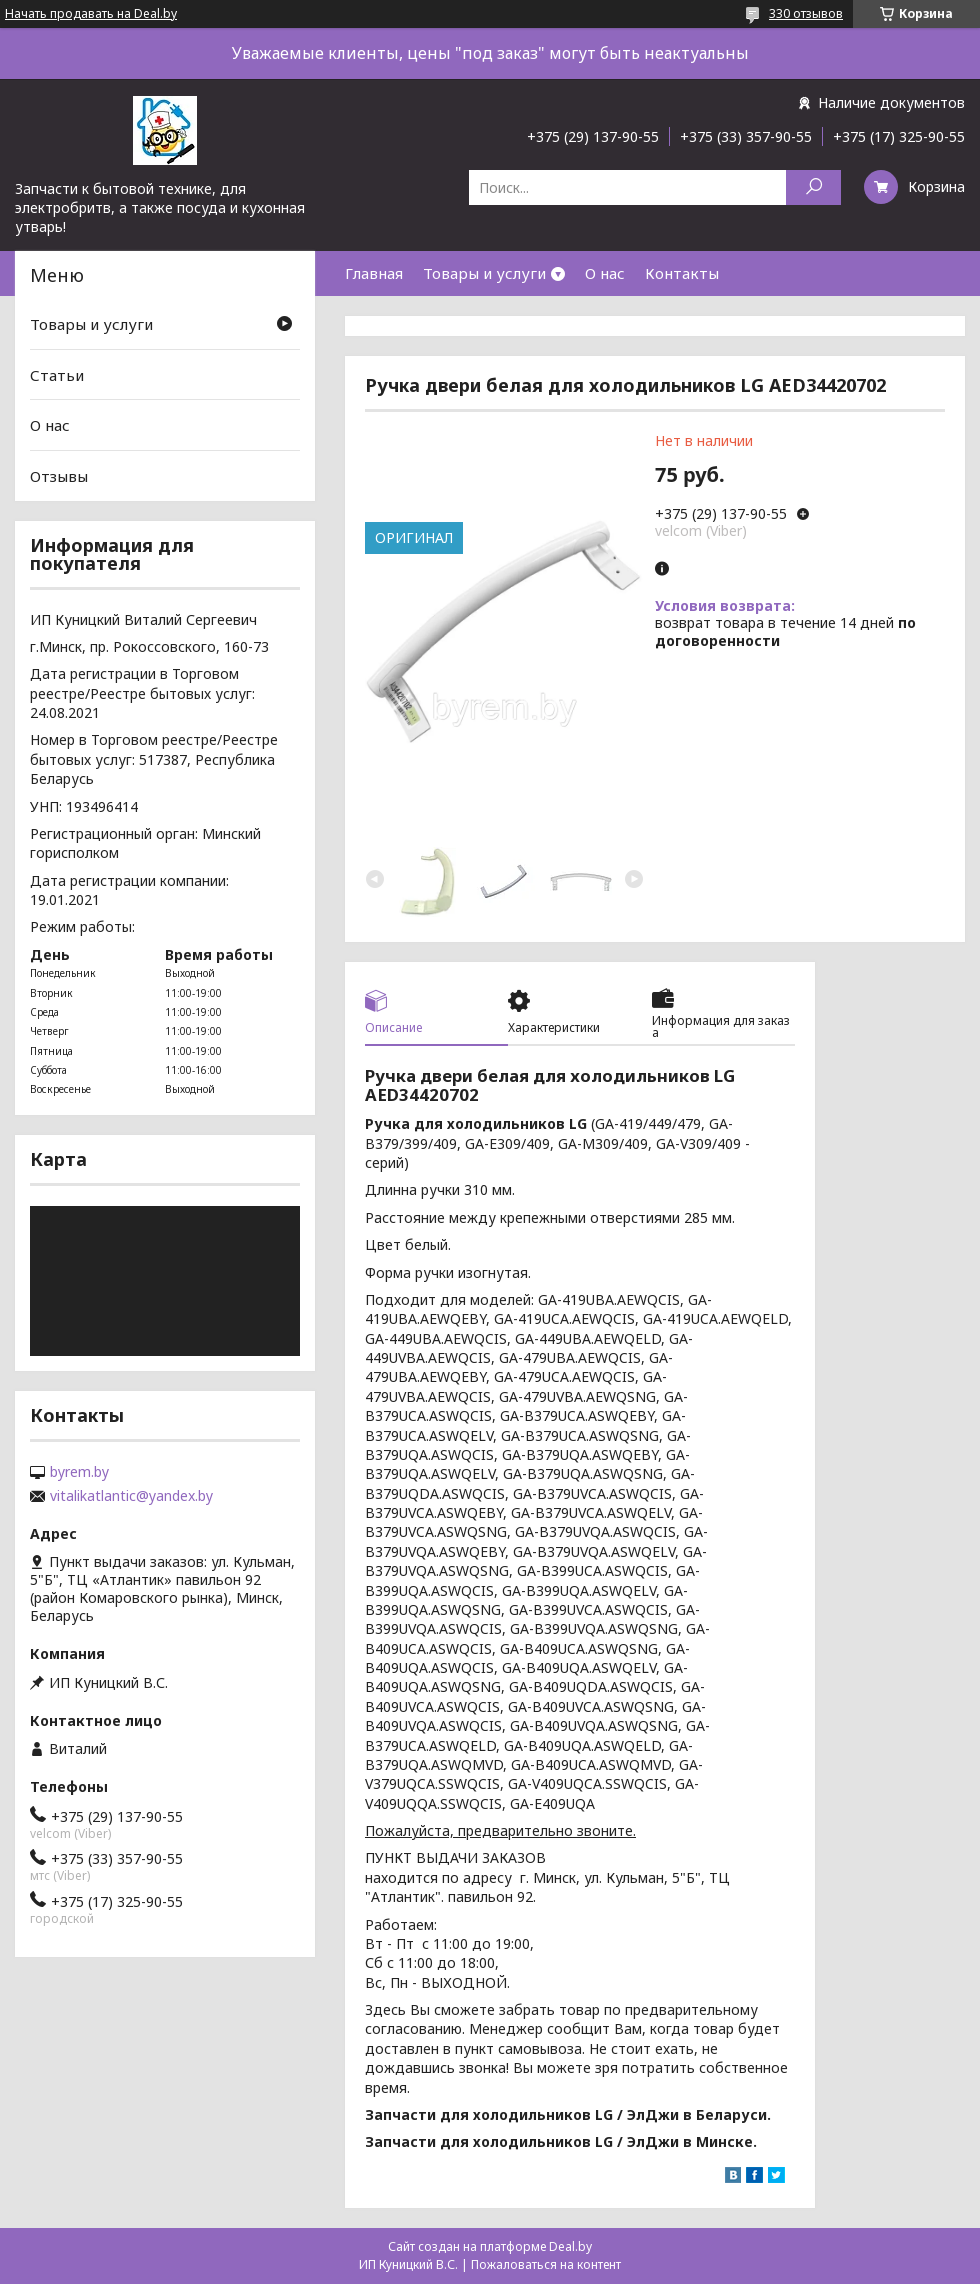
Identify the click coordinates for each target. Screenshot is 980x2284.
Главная (374, 273)
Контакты (682, 273)
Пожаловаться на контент (546, 2264)
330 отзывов (806, 13)
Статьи (57, 375)
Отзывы (59, 476)
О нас (605, 273)
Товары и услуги (484, 273)
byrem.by (79, 1472)
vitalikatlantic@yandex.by (131, 1496)
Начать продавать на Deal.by (91, 14)
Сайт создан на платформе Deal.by (490, 2246)
